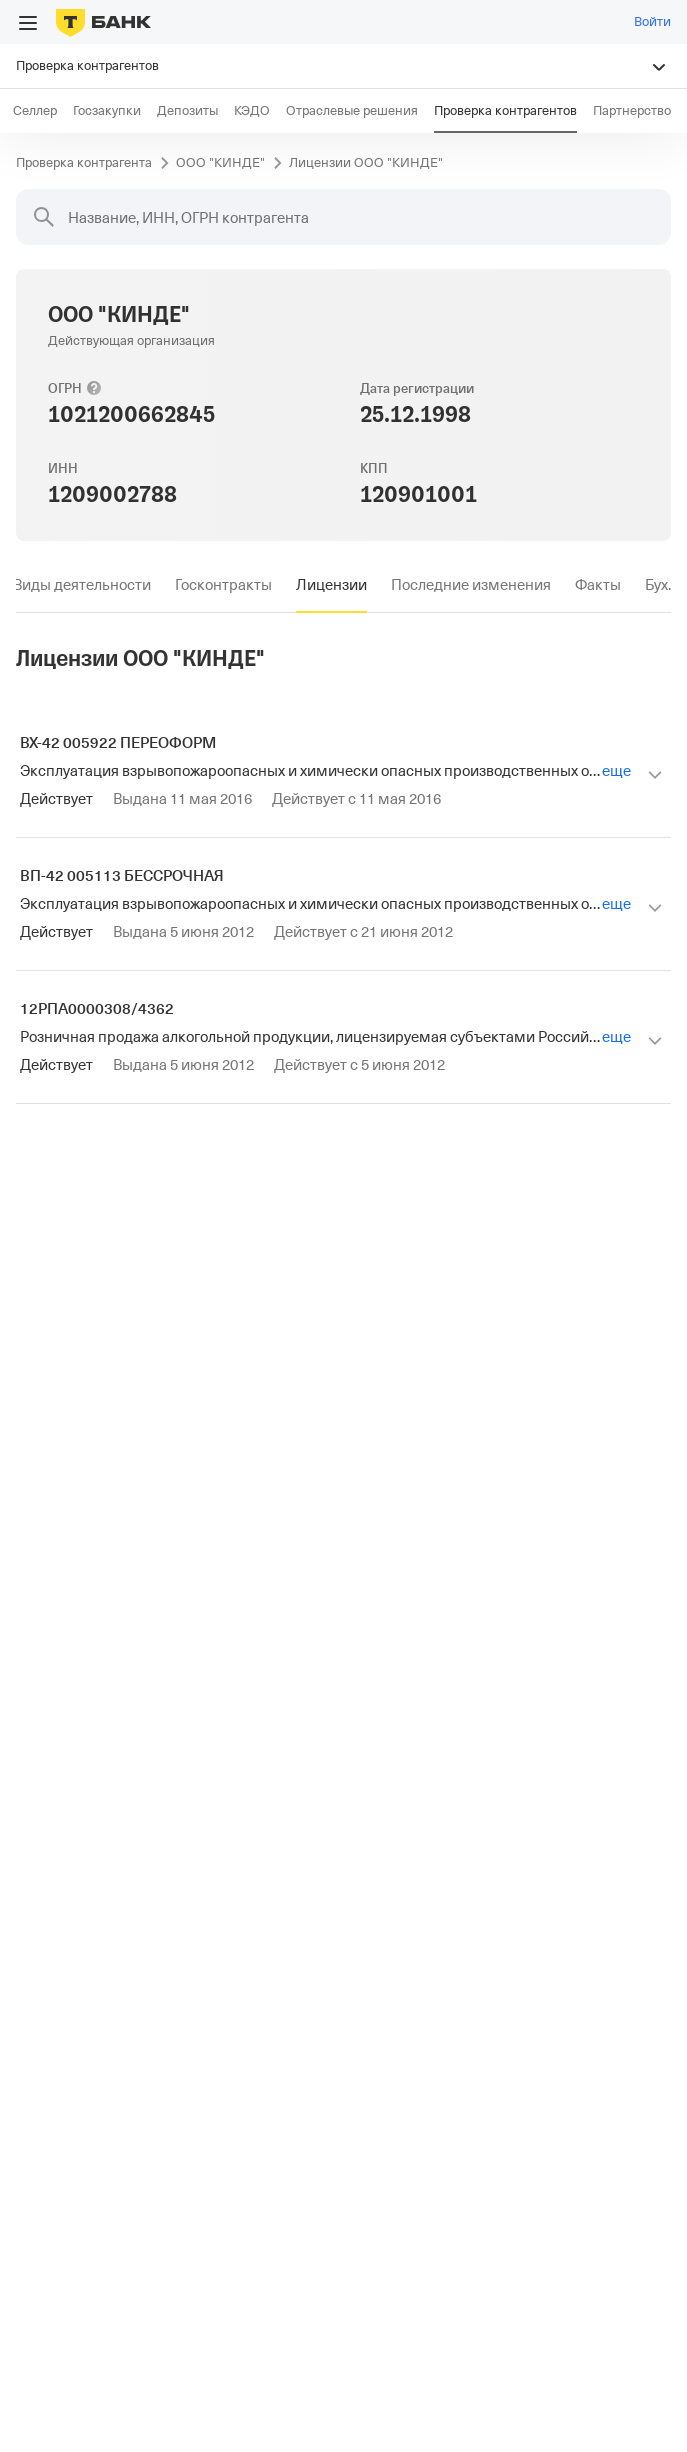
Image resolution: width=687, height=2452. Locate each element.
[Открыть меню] (28, 23)
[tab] (82, 585)
